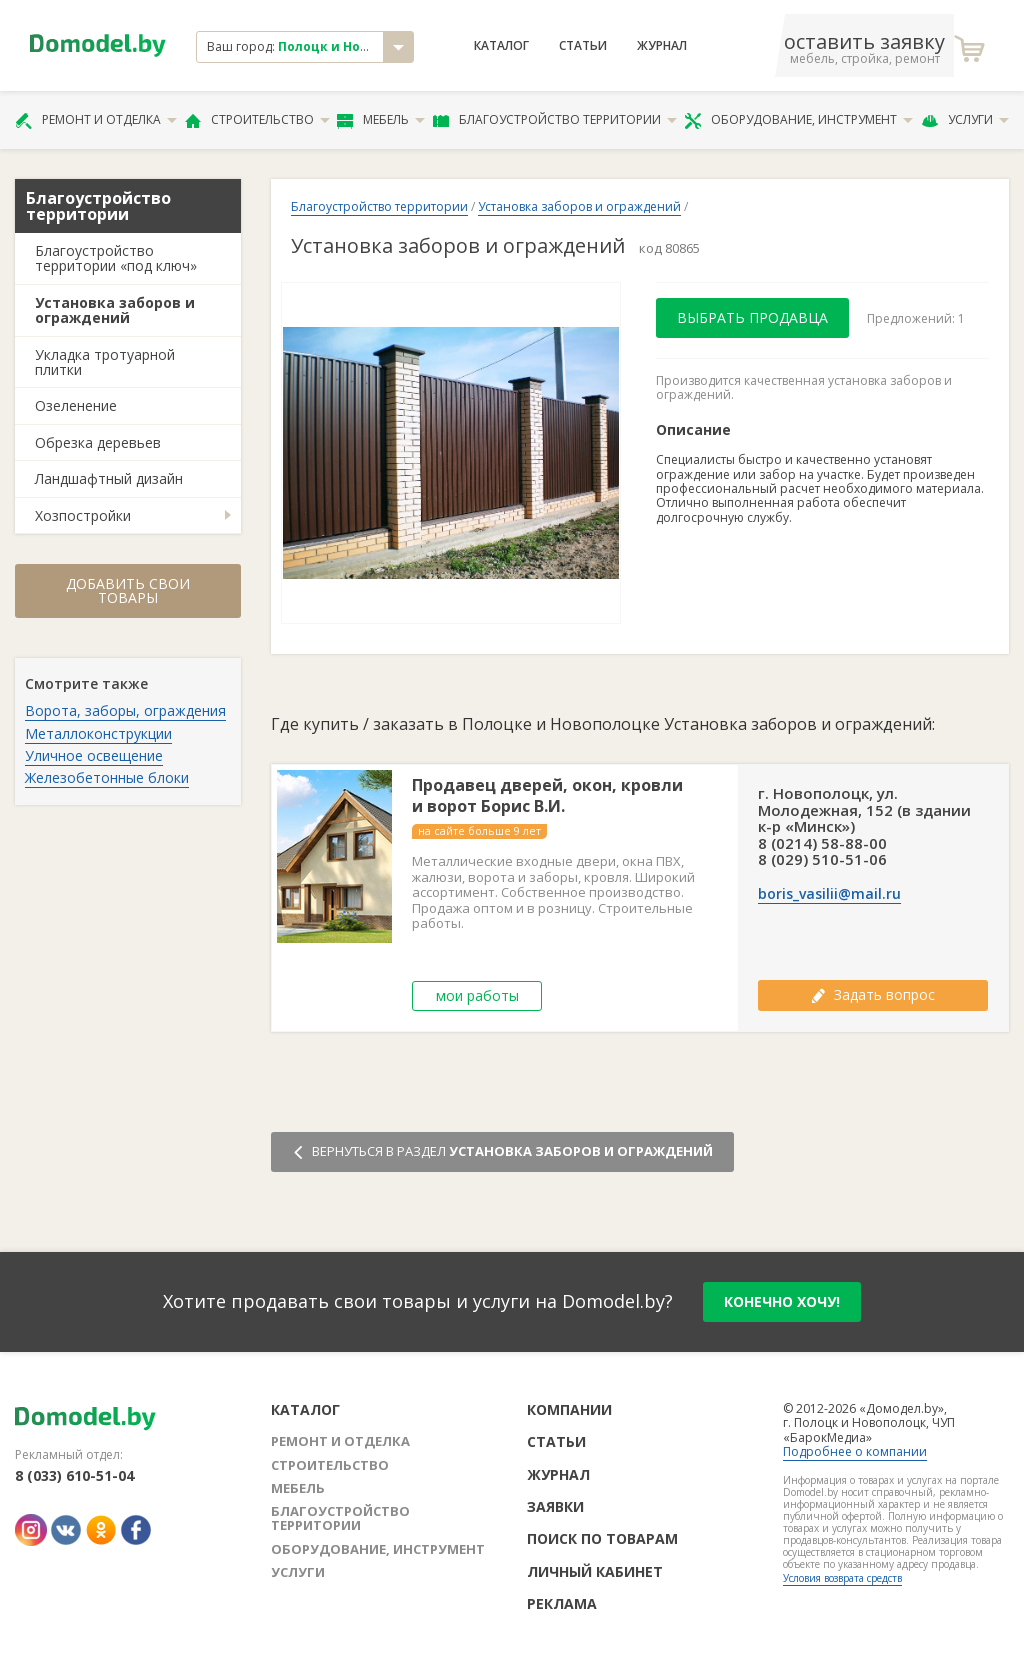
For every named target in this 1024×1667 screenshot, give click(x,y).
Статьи (583, 46)
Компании (569, 1409)
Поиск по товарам (602, 1538)
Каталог (501, 46)
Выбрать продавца (752, 317)
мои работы (477, 995)
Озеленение (76, 405)
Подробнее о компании (855, 1451)
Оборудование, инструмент (798, 120)
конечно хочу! (782, 1301)
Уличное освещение (94, 755)
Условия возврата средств (842, 1578)
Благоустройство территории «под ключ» (116, 258)
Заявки (555, 1506)
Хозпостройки (83, 515)
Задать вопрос (873, 994)
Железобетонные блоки (107, 777)
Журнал (662, 46)
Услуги (965, 120)
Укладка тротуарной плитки (105, 362)
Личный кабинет (595, 1571)
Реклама (562, 1603)
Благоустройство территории (555, 120)
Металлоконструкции (98, 733)
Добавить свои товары (128, 590)
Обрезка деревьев (98, 442)
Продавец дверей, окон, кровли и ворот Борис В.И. (547, 796)
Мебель (381, 120)
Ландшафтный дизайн (109, 478)
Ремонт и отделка (96, 120)
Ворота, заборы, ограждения (125, 710)
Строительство (257, 120)
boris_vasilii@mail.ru (829, 894)
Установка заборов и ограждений (115, 310)
